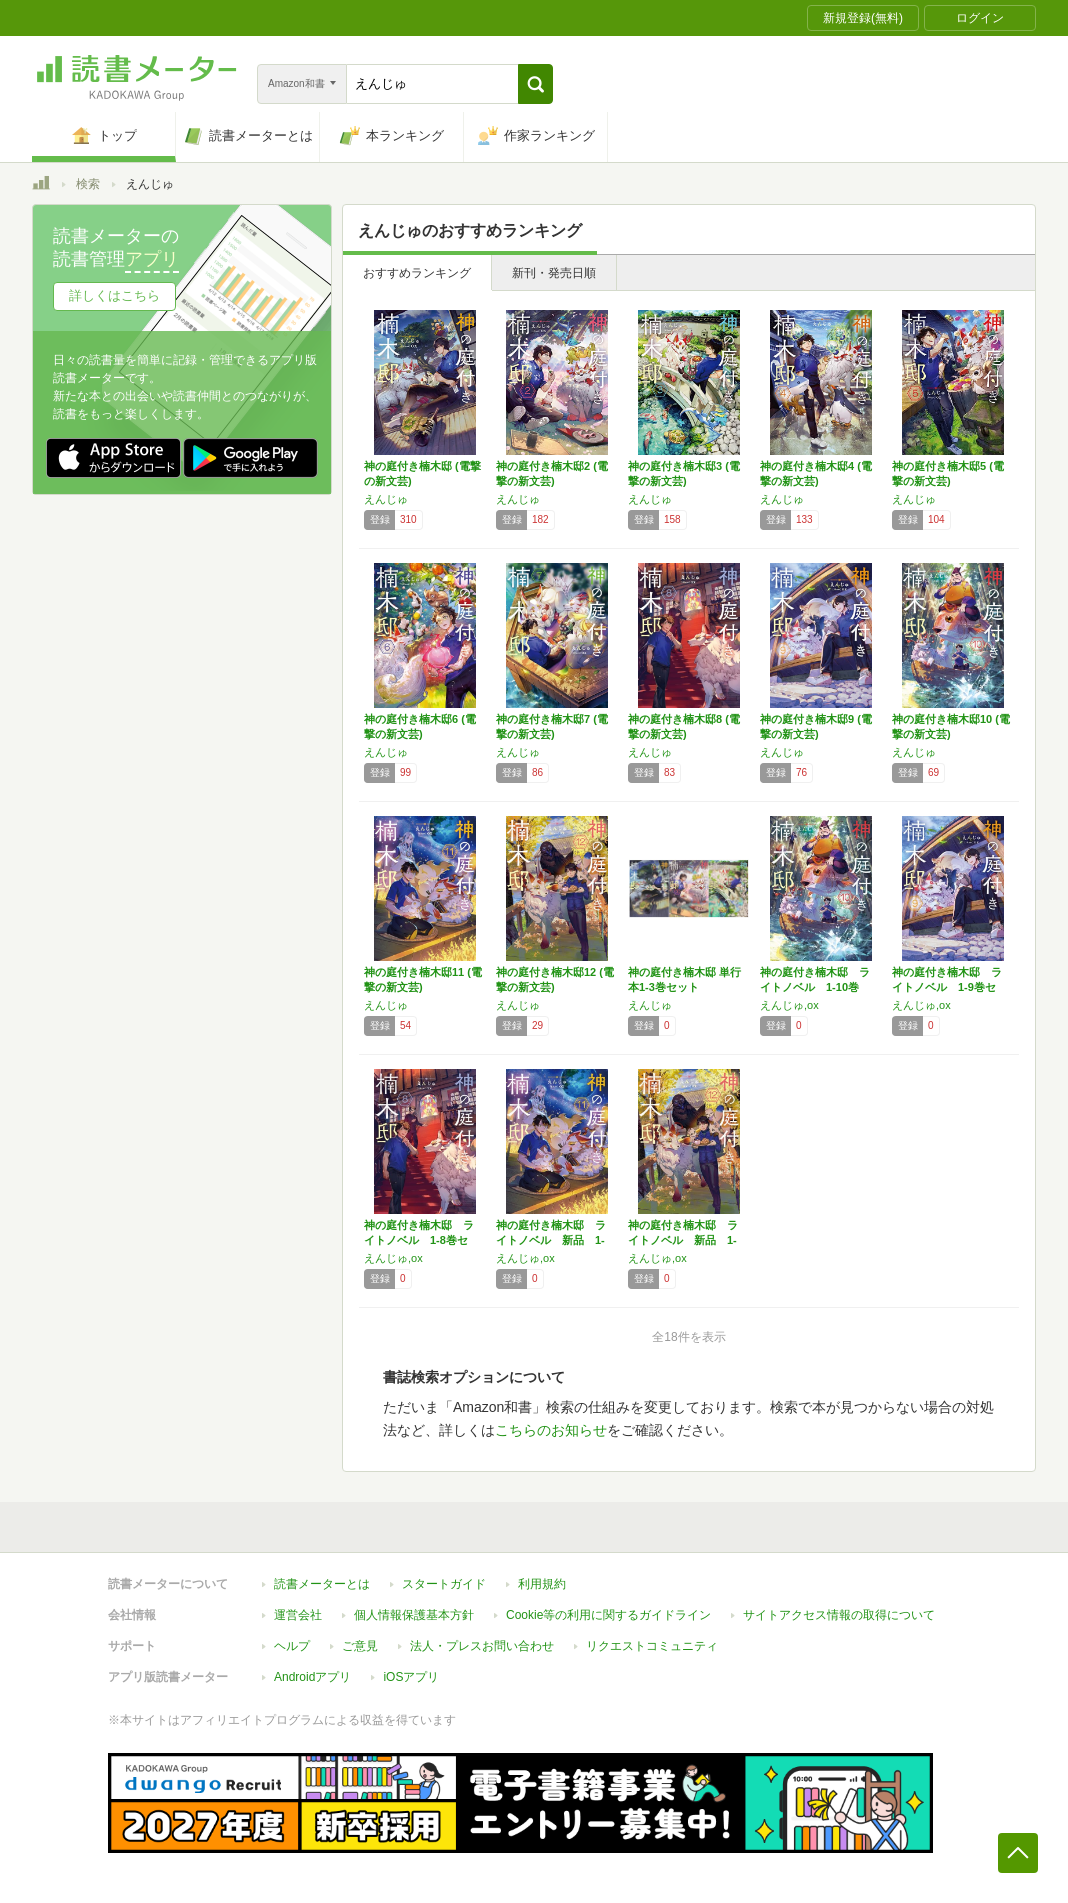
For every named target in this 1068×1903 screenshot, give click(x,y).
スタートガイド (444, 1584)
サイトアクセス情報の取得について (839, 1615)
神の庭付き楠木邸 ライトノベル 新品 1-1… (551, 1240)
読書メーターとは (322, 1584)
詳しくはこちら (114, 295)
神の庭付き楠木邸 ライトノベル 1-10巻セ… (815, 987)
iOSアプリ (411, 1677)
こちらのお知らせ (551, 1430)
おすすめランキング (417, 273)
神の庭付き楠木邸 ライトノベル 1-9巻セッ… (947, 987)
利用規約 (542, 1584)
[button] (535, 84)
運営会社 (298, 1615)
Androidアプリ (312, 1677)
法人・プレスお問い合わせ (482, 1646)
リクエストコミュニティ (652, 1646)
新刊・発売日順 (554, 273)
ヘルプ (292, 1646)
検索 (88, 184)
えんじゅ (386, 499)
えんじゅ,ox (789, 1005)
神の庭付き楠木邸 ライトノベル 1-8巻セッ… (419, 1240)
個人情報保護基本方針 (414, 1615)
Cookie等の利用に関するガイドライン (608, 1615)
